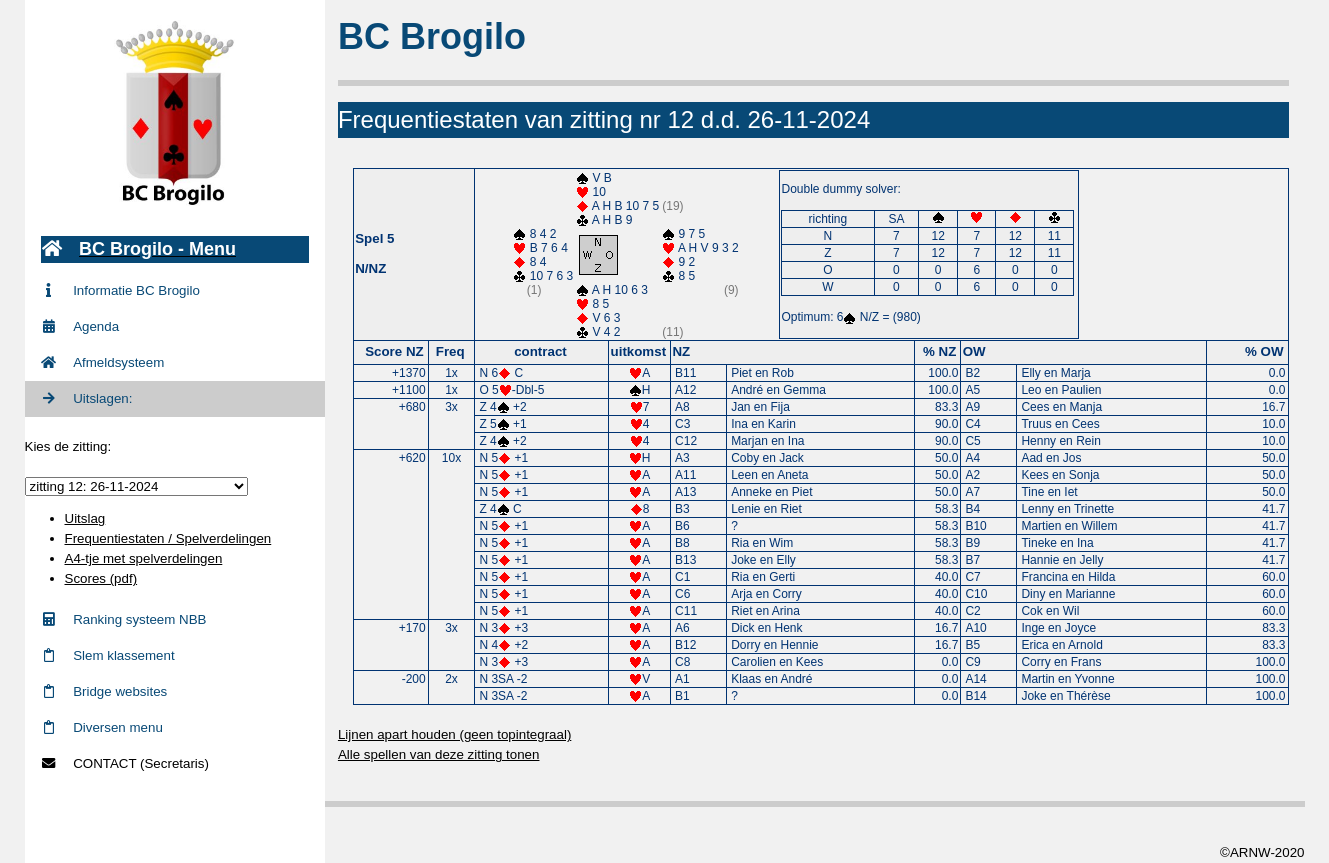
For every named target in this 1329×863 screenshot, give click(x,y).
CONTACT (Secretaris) (125, 763)
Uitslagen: (87, 398)
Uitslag (85, 518)
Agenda (80, 326)
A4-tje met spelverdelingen (144, 558)
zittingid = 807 (136, 486)
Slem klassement (108, 655)
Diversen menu (102, 727)
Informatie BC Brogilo (120, 290)
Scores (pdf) (101, 578)
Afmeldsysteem (103, 362)
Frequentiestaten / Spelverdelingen (168, 538)
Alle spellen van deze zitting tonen (442, 754)
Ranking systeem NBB (124, 619)
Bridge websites (104, 691)
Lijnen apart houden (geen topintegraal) (457, 734)
